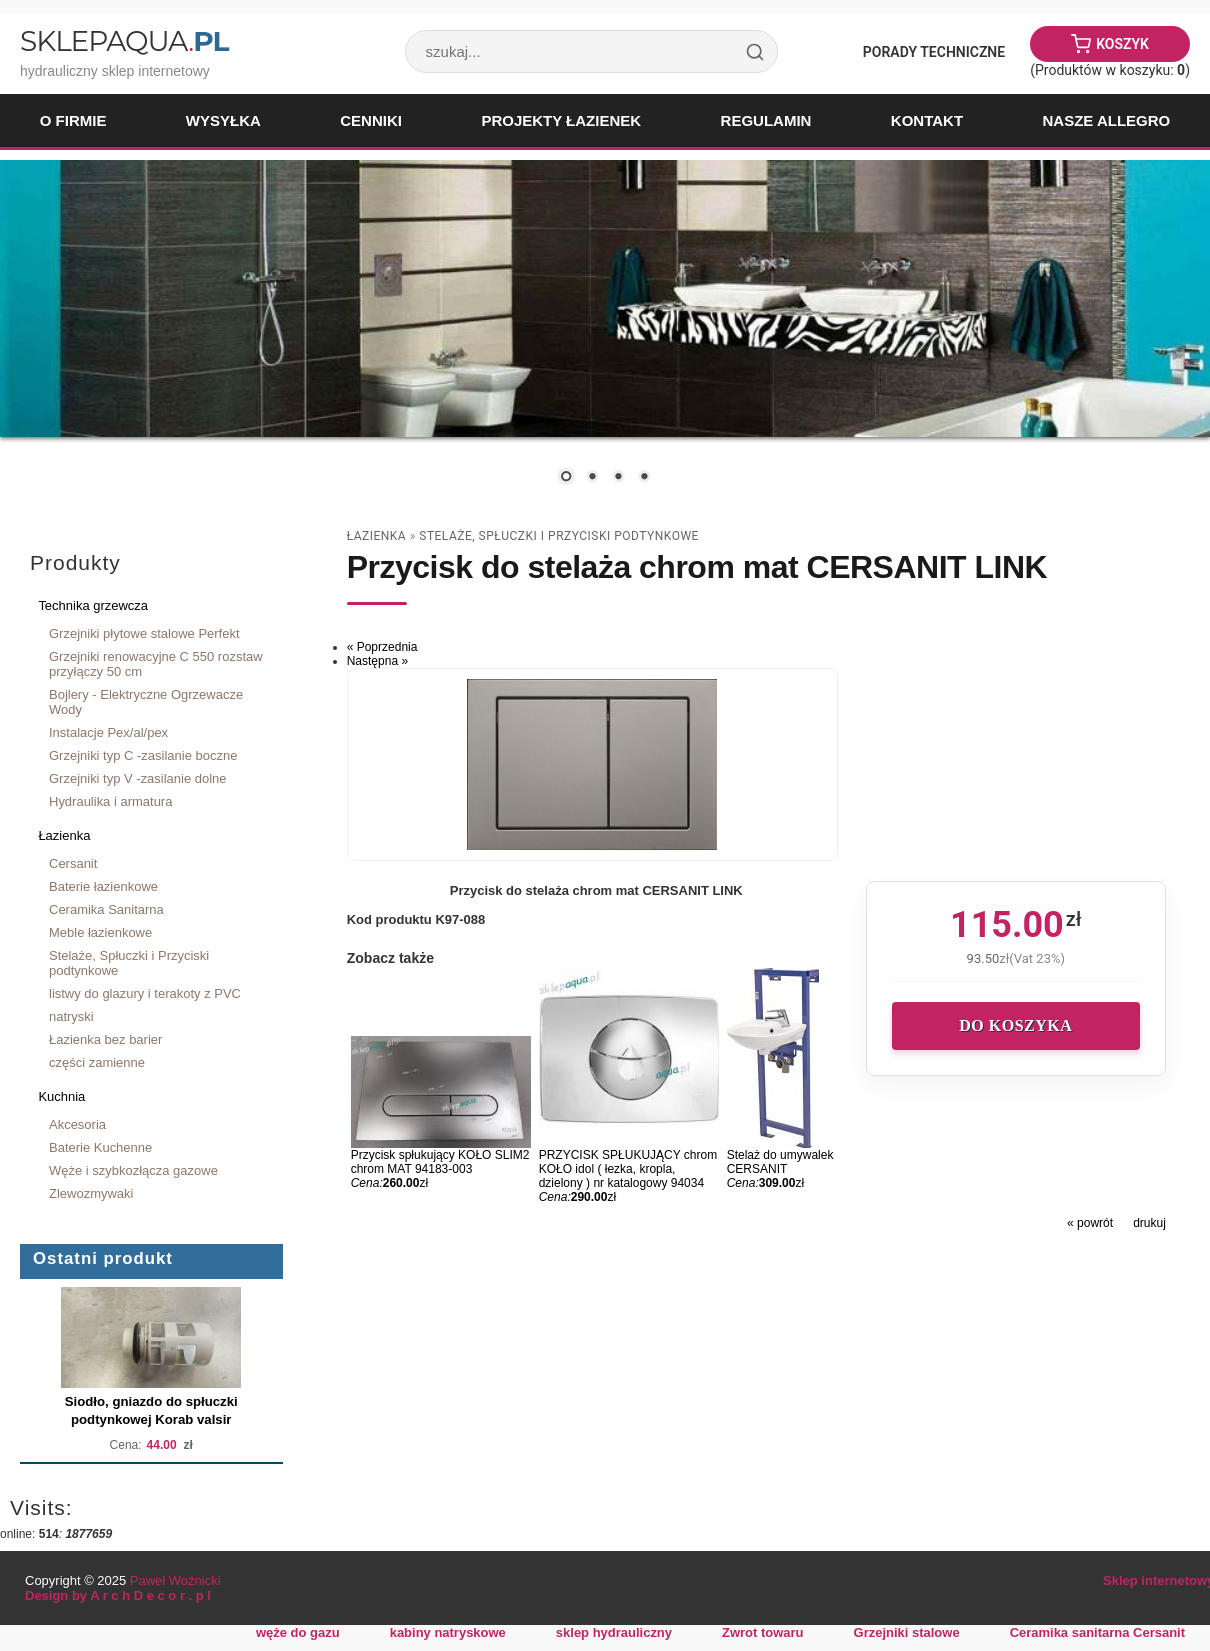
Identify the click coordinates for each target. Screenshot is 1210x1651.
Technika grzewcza (93, 605)
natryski (71, 1016)
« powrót (1090, 1223)
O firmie (73, 120)
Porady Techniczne (934, 52)
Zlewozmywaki (91, 1193)
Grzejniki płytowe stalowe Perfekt (144, 633)
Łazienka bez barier (105, 1039)
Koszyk (1122, 44)
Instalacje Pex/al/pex (108, 732)
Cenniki (371, 120)
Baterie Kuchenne (100, 1147)
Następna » (377, 661)
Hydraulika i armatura (110, 801)
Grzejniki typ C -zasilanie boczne (143, 755)
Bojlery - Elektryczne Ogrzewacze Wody (146, 702)
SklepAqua (124, 41)
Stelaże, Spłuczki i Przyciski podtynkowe (129, 963)
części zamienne (97, 1062)
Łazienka (64, 835)
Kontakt (927, 120)
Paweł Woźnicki (175, 1580)
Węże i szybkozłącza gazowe (133, 1170)
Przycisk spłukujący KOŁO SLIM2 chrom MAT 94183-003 (440, 1162)
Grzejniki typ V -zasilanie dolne (138, 778)
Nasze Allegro (1106, 120)
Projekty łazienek (561, 120)
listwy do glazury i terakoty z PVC (145, 993)
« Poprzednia (382, 647)
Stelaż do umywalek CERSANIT (780, 1162)
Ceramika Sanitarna (106, 909)
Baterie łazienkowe (103, 886)
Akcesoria (77, 1124)
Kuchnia (61, 1096)
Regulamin (766, 120)
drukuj (1149, 1223)
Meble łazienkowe (100, 932)
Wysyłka (223, 120)
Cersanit (73, 863)
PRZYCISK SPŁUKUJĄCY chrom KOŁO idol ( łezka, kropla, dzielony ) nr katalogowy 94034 (628, 1169)
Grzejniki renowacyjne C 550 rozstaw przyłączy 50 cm (156, 664)
